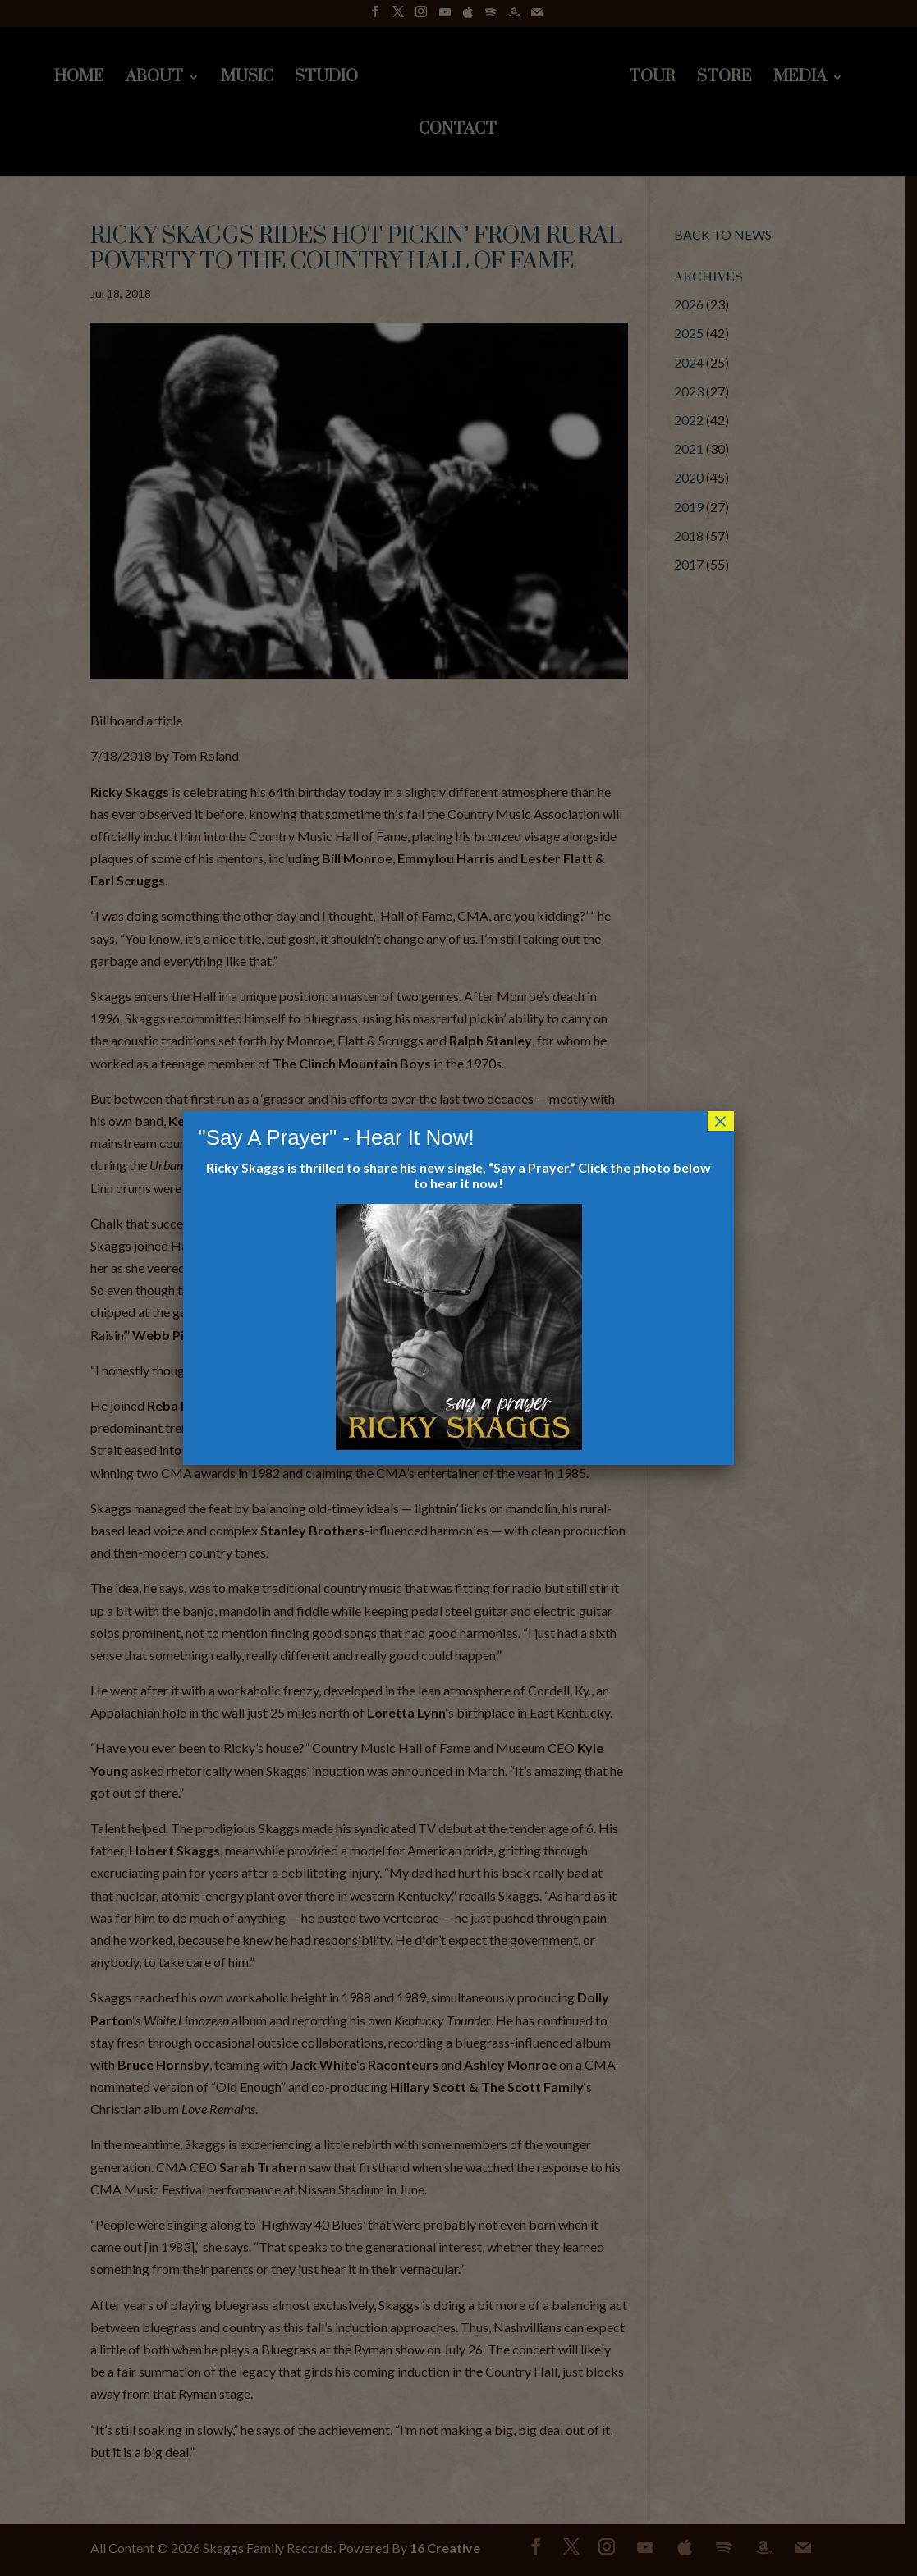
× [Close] (720, 1121)
